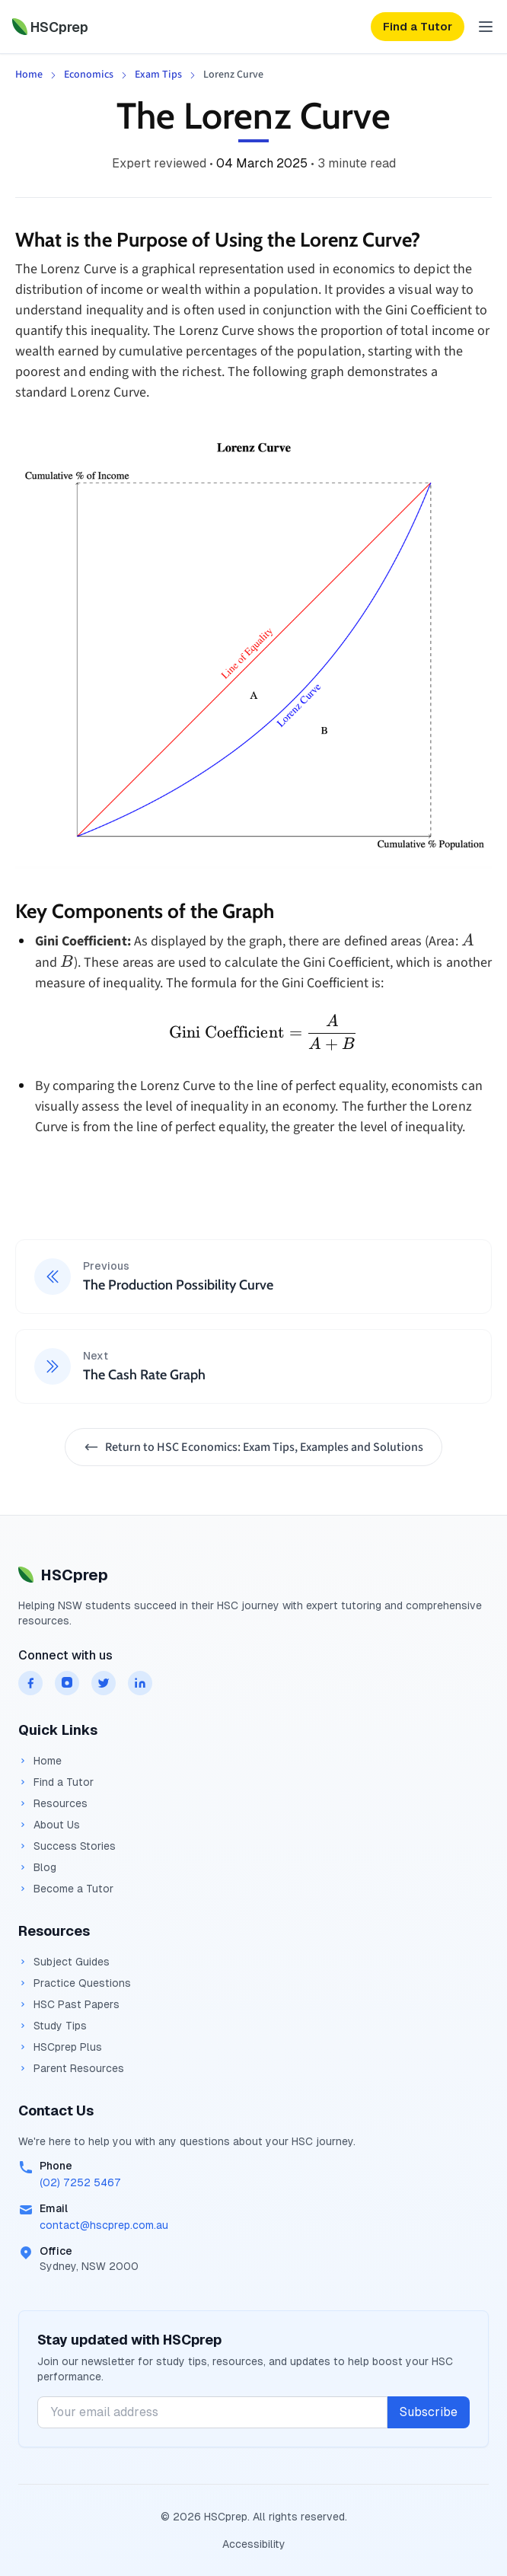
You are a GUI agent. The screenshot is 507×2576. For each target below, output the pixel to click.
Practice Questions (74, 1983)
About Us (49, 1825)
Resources (53, 1803)
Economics (88, 74)
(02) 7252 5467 (80, 2182)
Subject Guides (64, 1962)
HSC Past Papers (69, 2004)
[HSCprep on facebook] (30, 1683)
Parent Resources (71, 2068)
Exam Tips (158, 74)
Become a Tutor (65, 1889)
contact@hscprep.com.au (104, 2225)
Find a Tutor (56, 1782)
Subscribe (429, 2412)
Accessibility (253, 2544)
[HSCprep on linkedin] (140, 1683)
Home (29, 74)
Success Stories (67, 1846)
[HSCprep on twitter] (103, 1683)
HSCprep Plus (60, 2047)
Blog (37, 1867)
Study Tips (52, 2026)
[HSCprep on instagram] (67, 1683)
